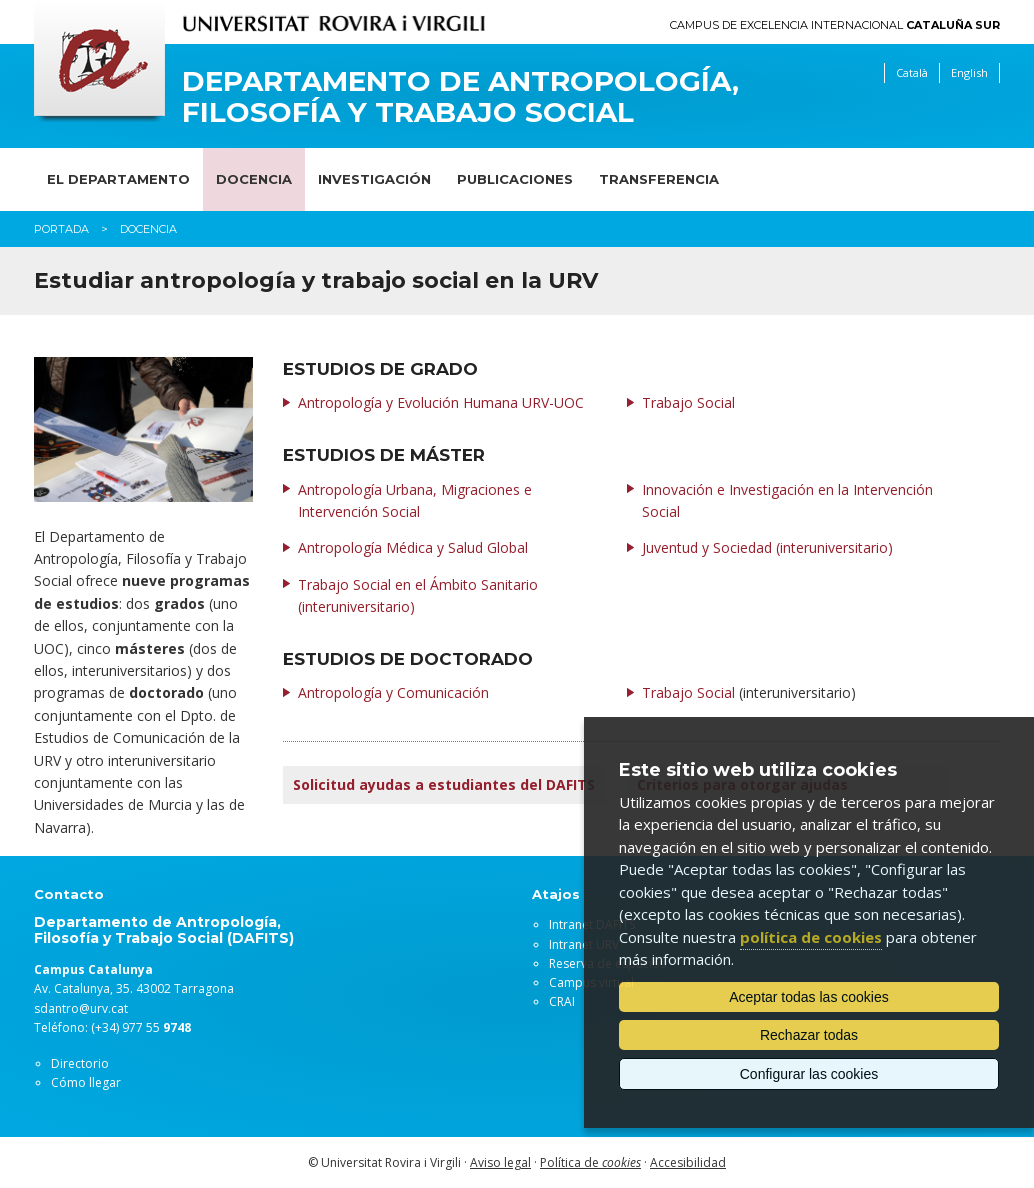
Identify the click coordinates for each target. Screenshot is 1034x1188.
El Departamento (118, 179)
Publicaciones (515, 179)
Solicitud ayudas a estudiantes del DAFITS (444, 784)
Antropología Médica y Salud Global (413, 547)
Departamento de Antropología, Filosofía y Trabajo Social (460, 97)
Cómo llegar (86, 1082)
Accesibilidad (688, 1162)
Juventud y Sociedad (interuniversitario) (767, 547)
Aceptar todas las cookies (809, 997)
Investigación (374, 179)
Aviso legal (500, 1162)
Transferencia (659, 179)
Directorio (80, 1063)
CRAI (562, 1001)
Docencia (254, 179)
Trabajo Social (688, 402)
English (969, 72)
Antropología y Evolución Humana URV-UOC (441, 402)
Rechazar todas (809, 1035)
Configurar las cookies (809, 1074)
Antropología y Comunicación (393, 692)
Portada (61, 229)
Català (912, 72)
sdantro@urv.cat (81, 1008)
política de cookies (811, 937)
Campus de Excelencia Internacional (835, 25)
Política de (590, 1162)
